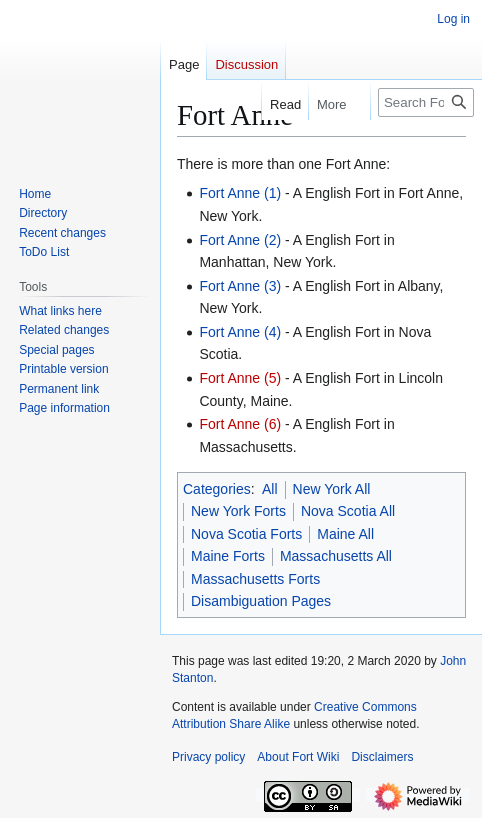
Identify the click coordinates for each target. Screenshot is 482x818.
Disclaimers (382, 757)
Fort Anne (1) (240, 193)
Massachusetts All (336, 556)
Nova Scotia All (348, 511)
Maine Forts (228, 556)
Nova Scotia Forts (246, 534)
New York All (332, 489)
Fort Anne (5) (240, 378)
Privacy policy (208, 757)
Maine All (345, 534)
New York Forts (238, 511)
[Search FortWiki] (426, 102)
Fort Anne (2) (240, 240)
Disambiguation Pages (261, 601)
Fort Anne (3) (240, 286)
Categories (217, 489)
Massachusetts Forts (255, 579)
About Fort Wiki (298, 757)
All (270, 489)
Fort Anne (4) (240, 332)
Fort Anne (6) (240, 424)
